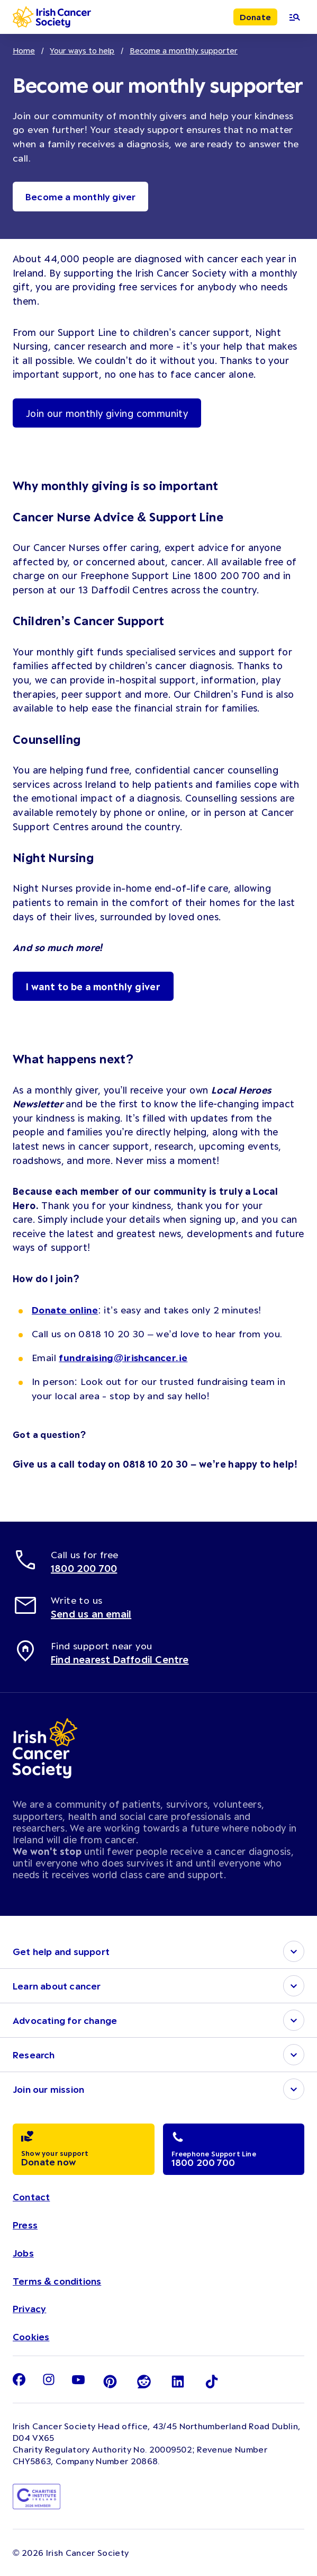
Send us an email (91, 1614)
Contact (31, 2196)
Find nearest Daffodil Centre (120, 1659)
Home (24, 50)
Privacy (29, 2308)
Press (25, 2224)
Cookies (31, 2336)
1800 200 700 (84, 1568)
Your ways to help (82, 50)
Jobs (23, 2253)
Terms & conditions (57, 2281)
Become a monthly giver (80, 196)
